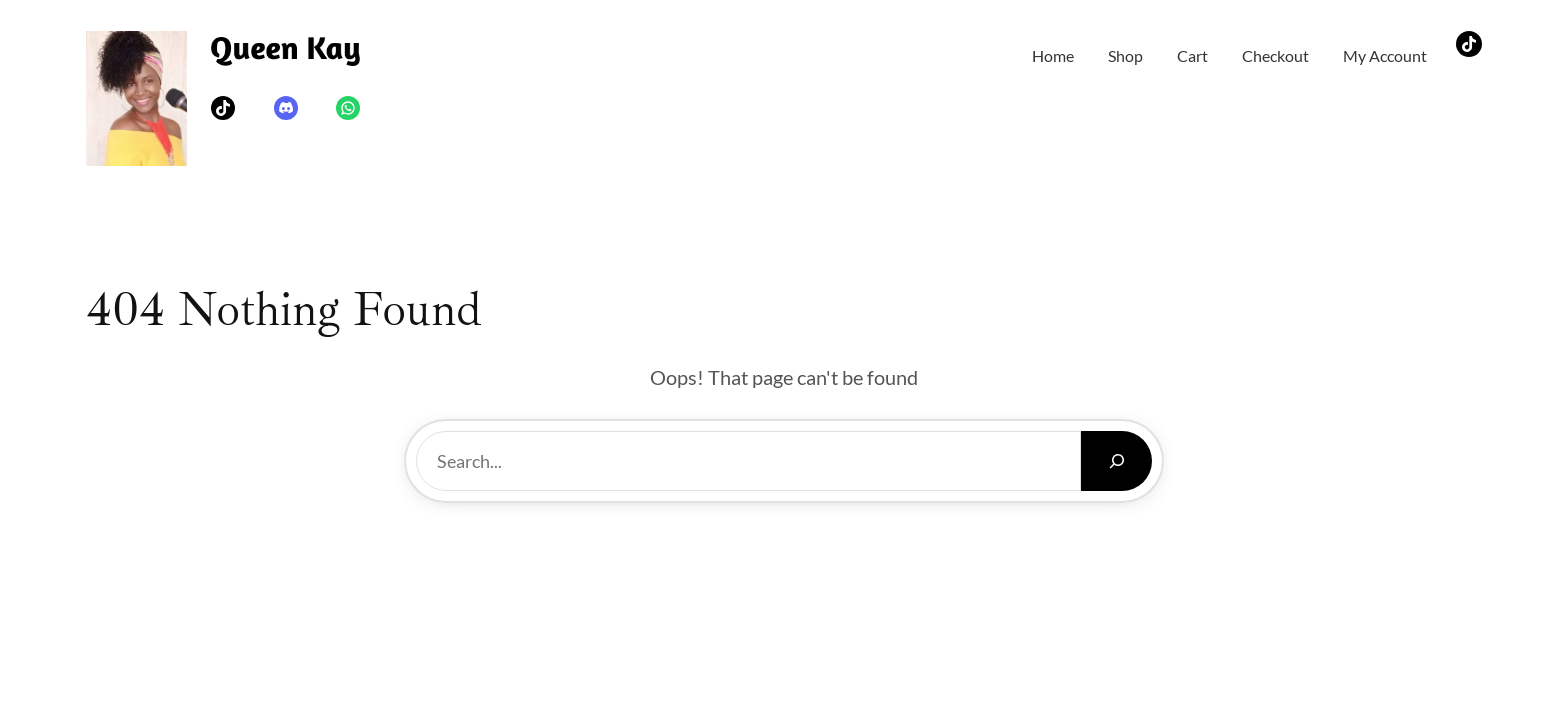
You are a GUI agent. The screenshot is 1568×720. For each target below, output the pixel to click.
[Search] (1116, 461)
